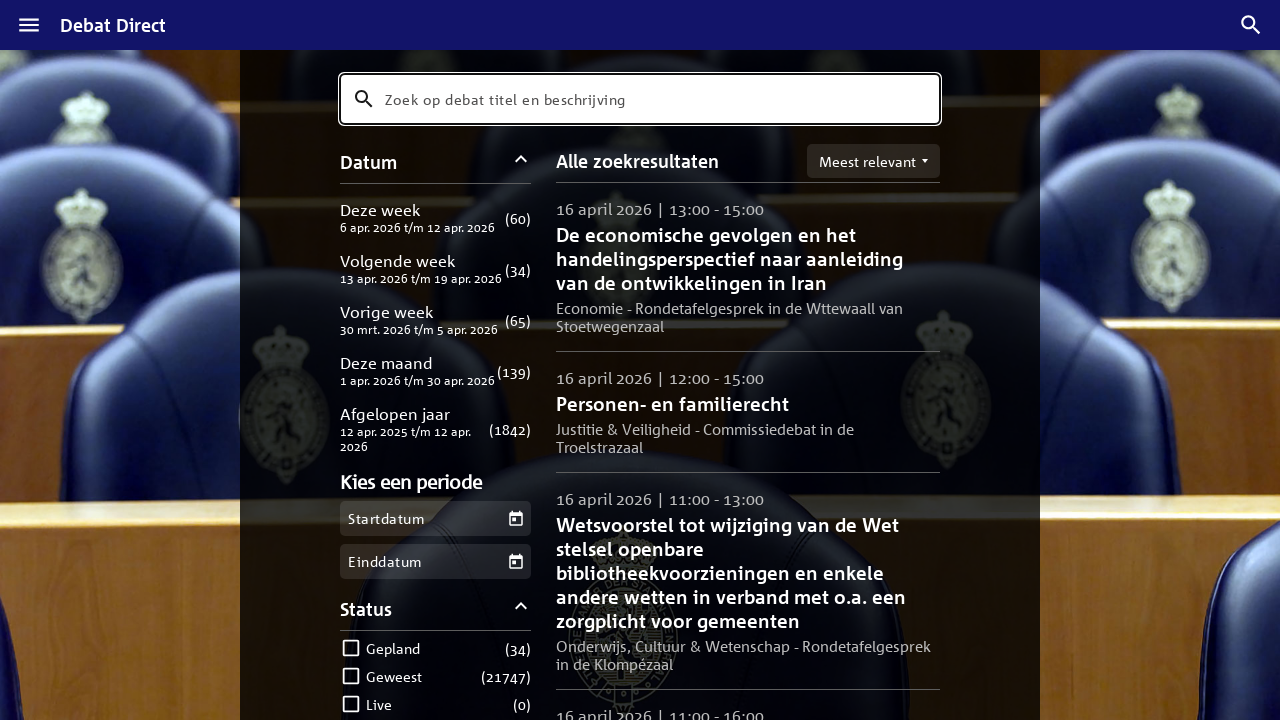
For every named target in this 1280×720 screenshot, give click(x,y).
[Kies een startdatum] (515, 518)
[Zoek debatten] (1251, 25)
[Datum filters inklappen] (521, 161)
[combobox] (640, 99)
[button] (435, 217)
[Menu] (29, 25)
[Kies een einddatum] (515, 561)
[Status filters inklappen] (521, 608)
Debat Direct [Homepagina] (113, 25)
